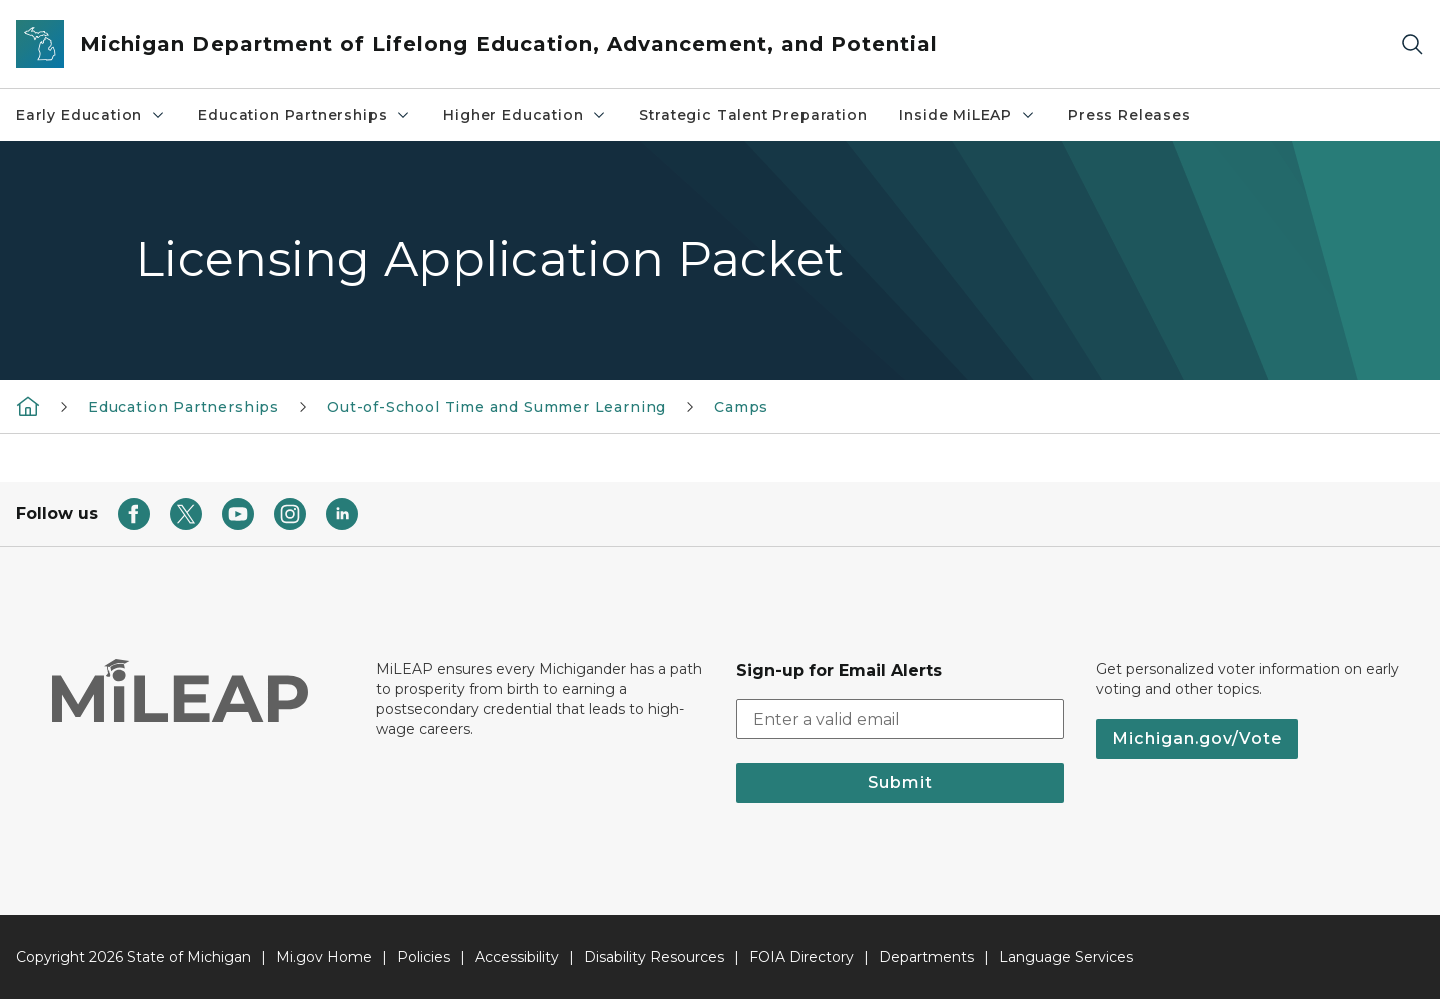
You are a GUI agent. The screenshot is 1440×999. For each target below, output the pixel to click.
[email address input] (900, 719)
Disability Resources (654, 957)
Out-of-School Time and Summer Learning (496, 407)
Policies (423, 957)
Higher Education (525, 115)
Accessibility (517, 957)
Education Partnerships (304, 115)
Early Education (91, 115)
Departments (926, 957)
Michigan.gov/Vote (1197, 738)
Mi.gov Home (324, 957)
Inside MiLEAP (967, 115)
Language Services (1066, 957)
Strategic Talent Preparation (753, 115)
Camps (741, 407)
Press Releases (1129, 115)
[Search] (1412, 44)
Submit (900, 782)
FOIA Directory (801, 957)
